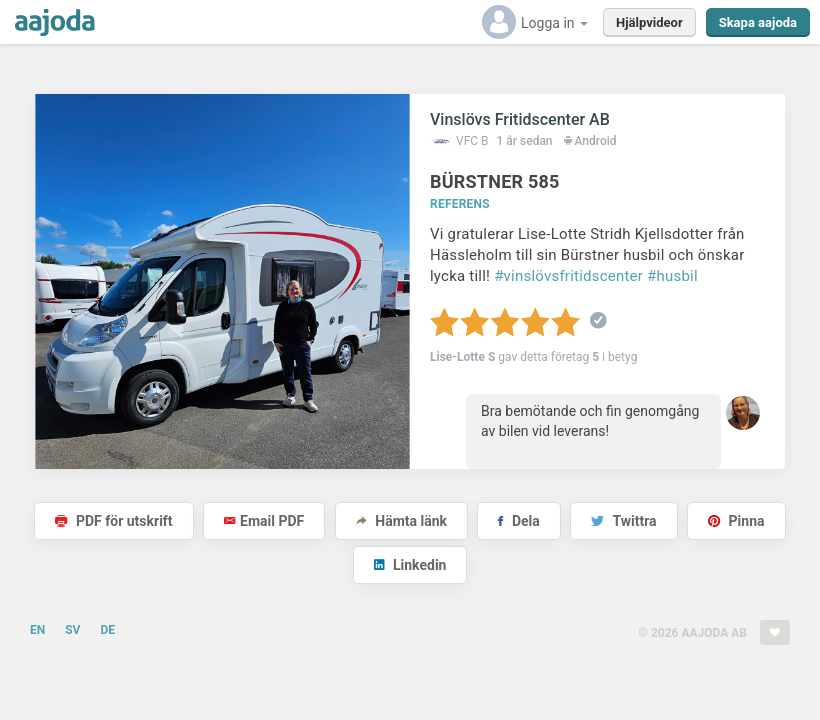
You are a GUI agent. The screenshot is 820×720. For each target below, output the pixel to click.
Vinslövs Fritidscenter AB (520, 119)
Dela (518, 521)
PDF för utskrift (113, 521)
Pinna (736, 521)
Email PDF (264, 521)
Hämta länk (401, 521)
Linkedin (410, 565)
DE (107, 630)
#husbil (672, 276)
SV (72, 630)
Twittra (623, 521)
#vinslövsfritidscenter (568, 276)
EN (37, 630)
